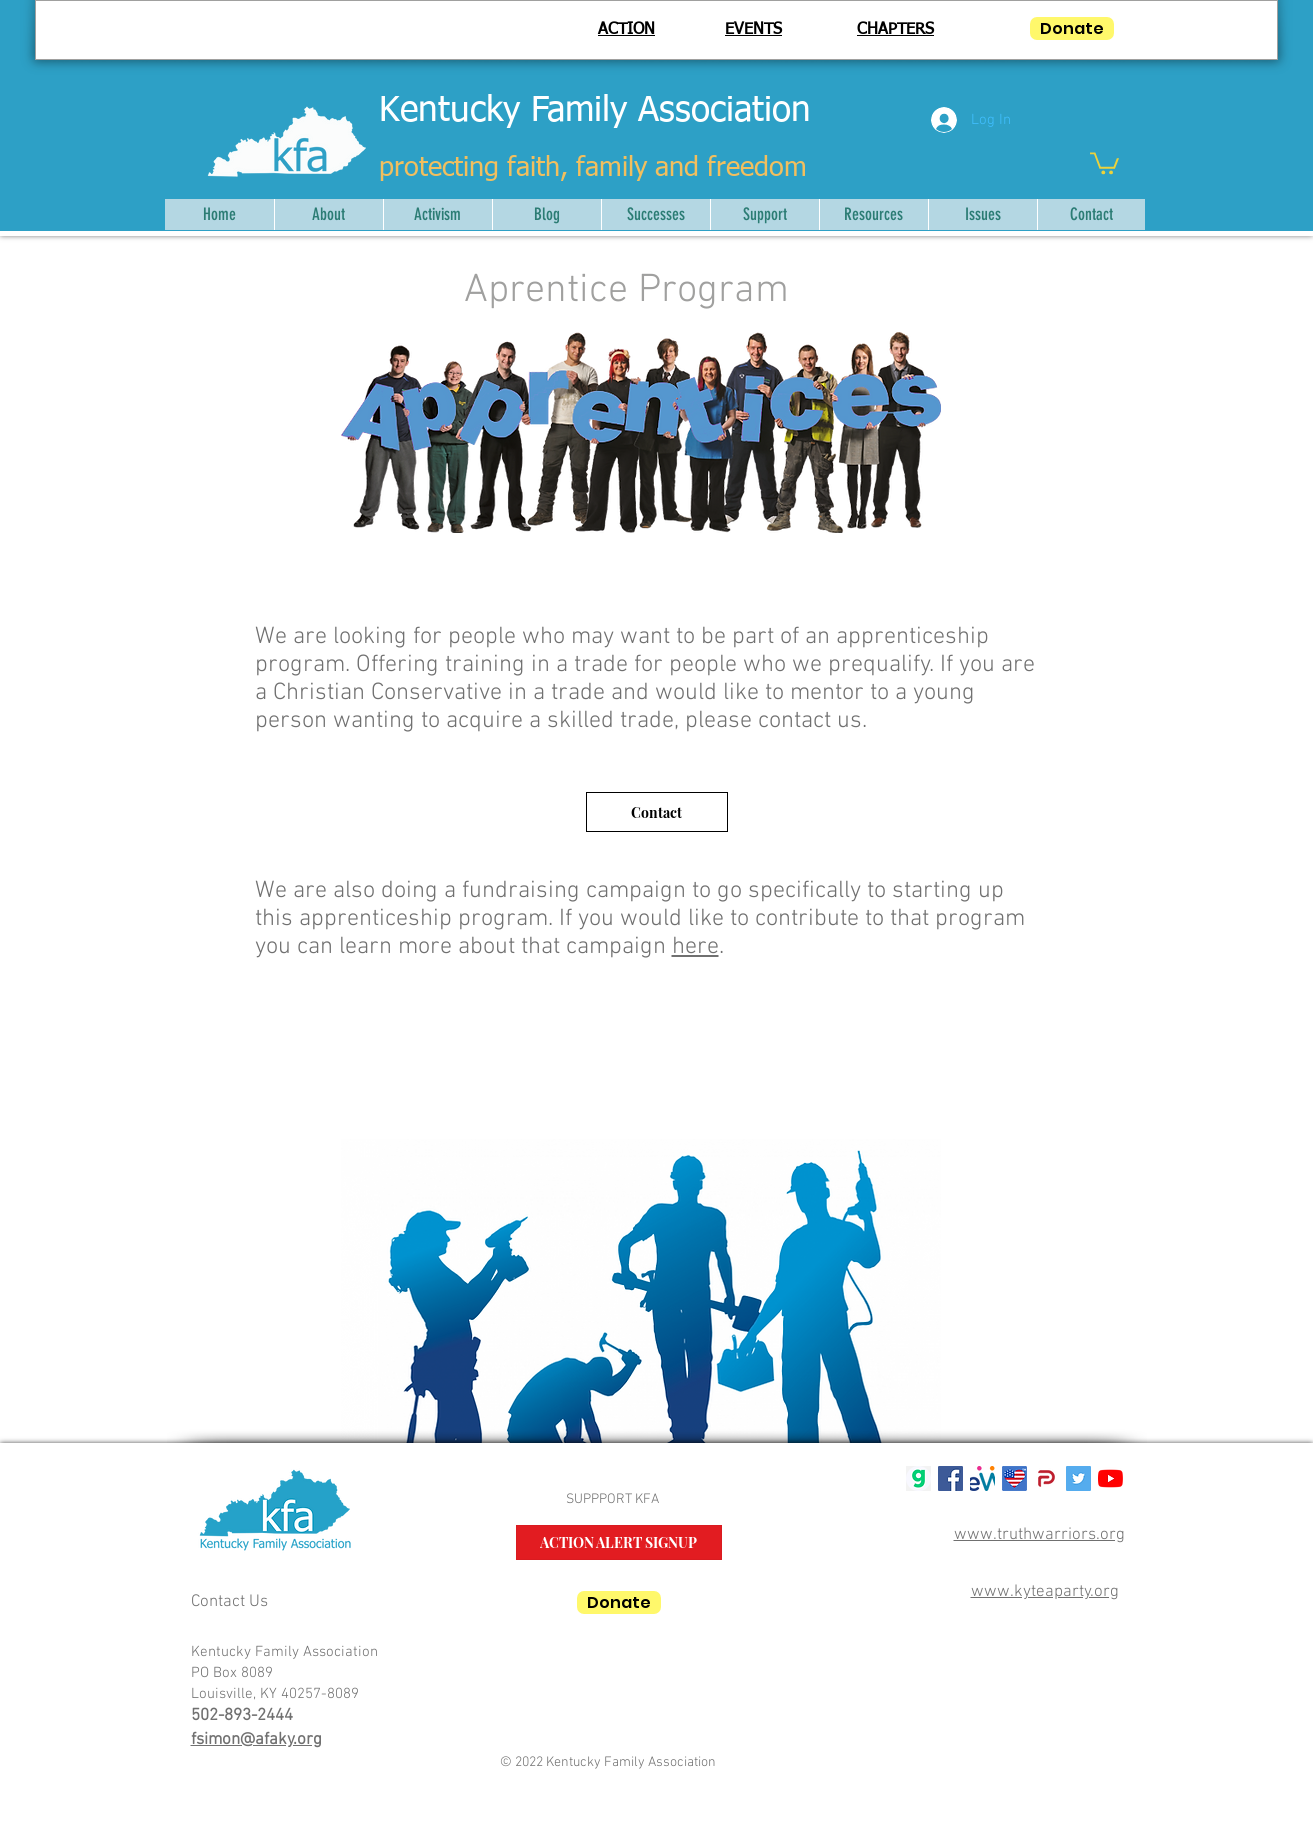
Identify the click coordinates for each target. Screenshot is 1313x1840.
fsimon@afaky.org (256, 1740)
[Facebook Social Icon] (950, 1478)
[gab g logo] (918, 1478)
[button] (1104, 162)
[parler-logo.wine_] (1046, 1478)
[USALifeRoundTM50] (1014, 1478)
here (695, 947)
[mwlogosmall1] (982, 1478)
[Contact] (657, 812)
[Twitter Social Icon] (1078, 1478)
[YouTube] (1110, 1478)
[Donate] (1072, 28)
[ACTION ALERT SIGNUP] (619, 1542)
